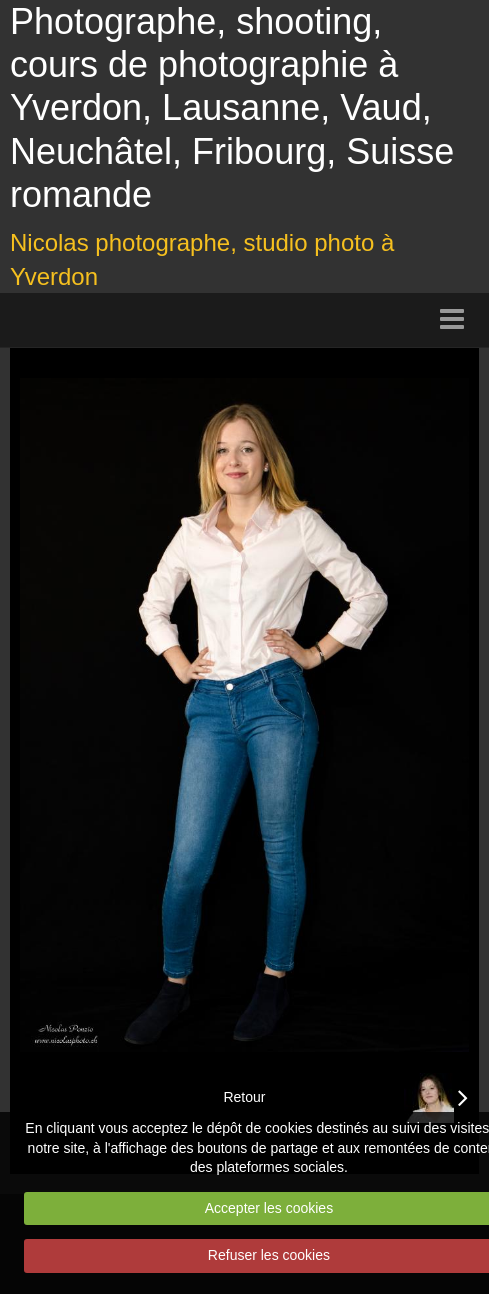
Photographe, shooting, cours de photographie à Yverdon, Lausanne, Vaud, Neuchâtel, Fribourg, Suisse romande (232, 108)
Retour (244, 1097)
